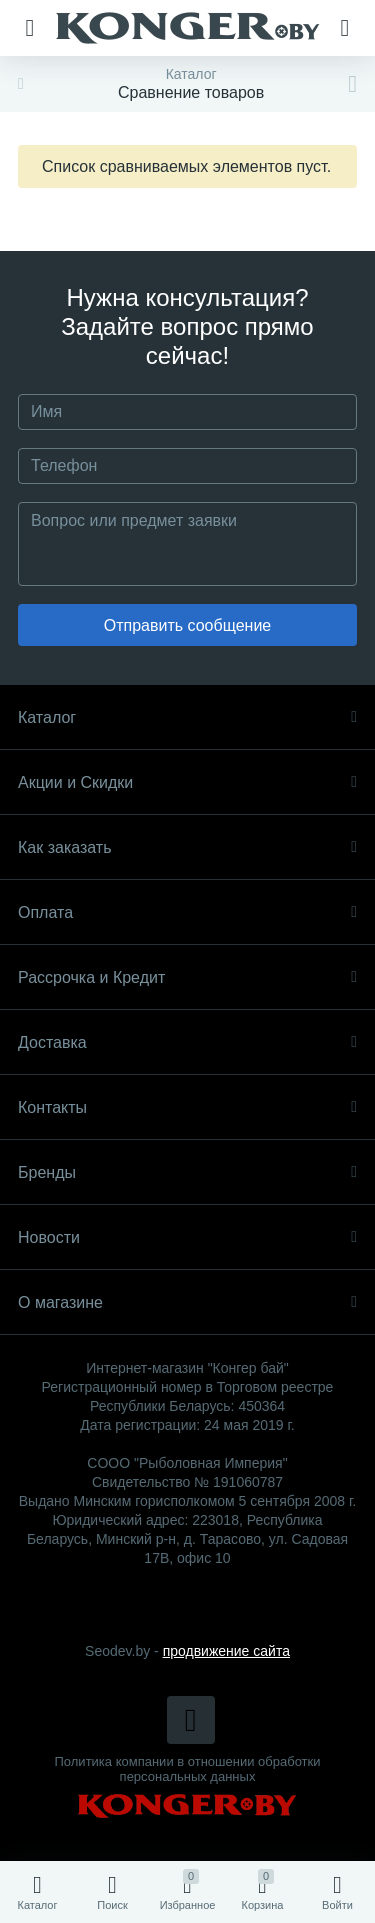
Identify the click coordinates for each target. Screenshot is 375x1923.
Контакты (187, 1107)
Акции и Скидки (187, 782)
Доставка (187, 1042)
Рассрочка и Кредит (187, 977)
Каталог (187, 717)
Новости (187, 1237)
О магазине (187, 1302)
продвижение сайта (226, 1651)
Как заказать (187, 847)
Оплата (187, 912)
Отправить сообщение (187, 625)
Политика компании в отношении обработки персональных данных (188, 1769)
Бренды (187, 1172)
